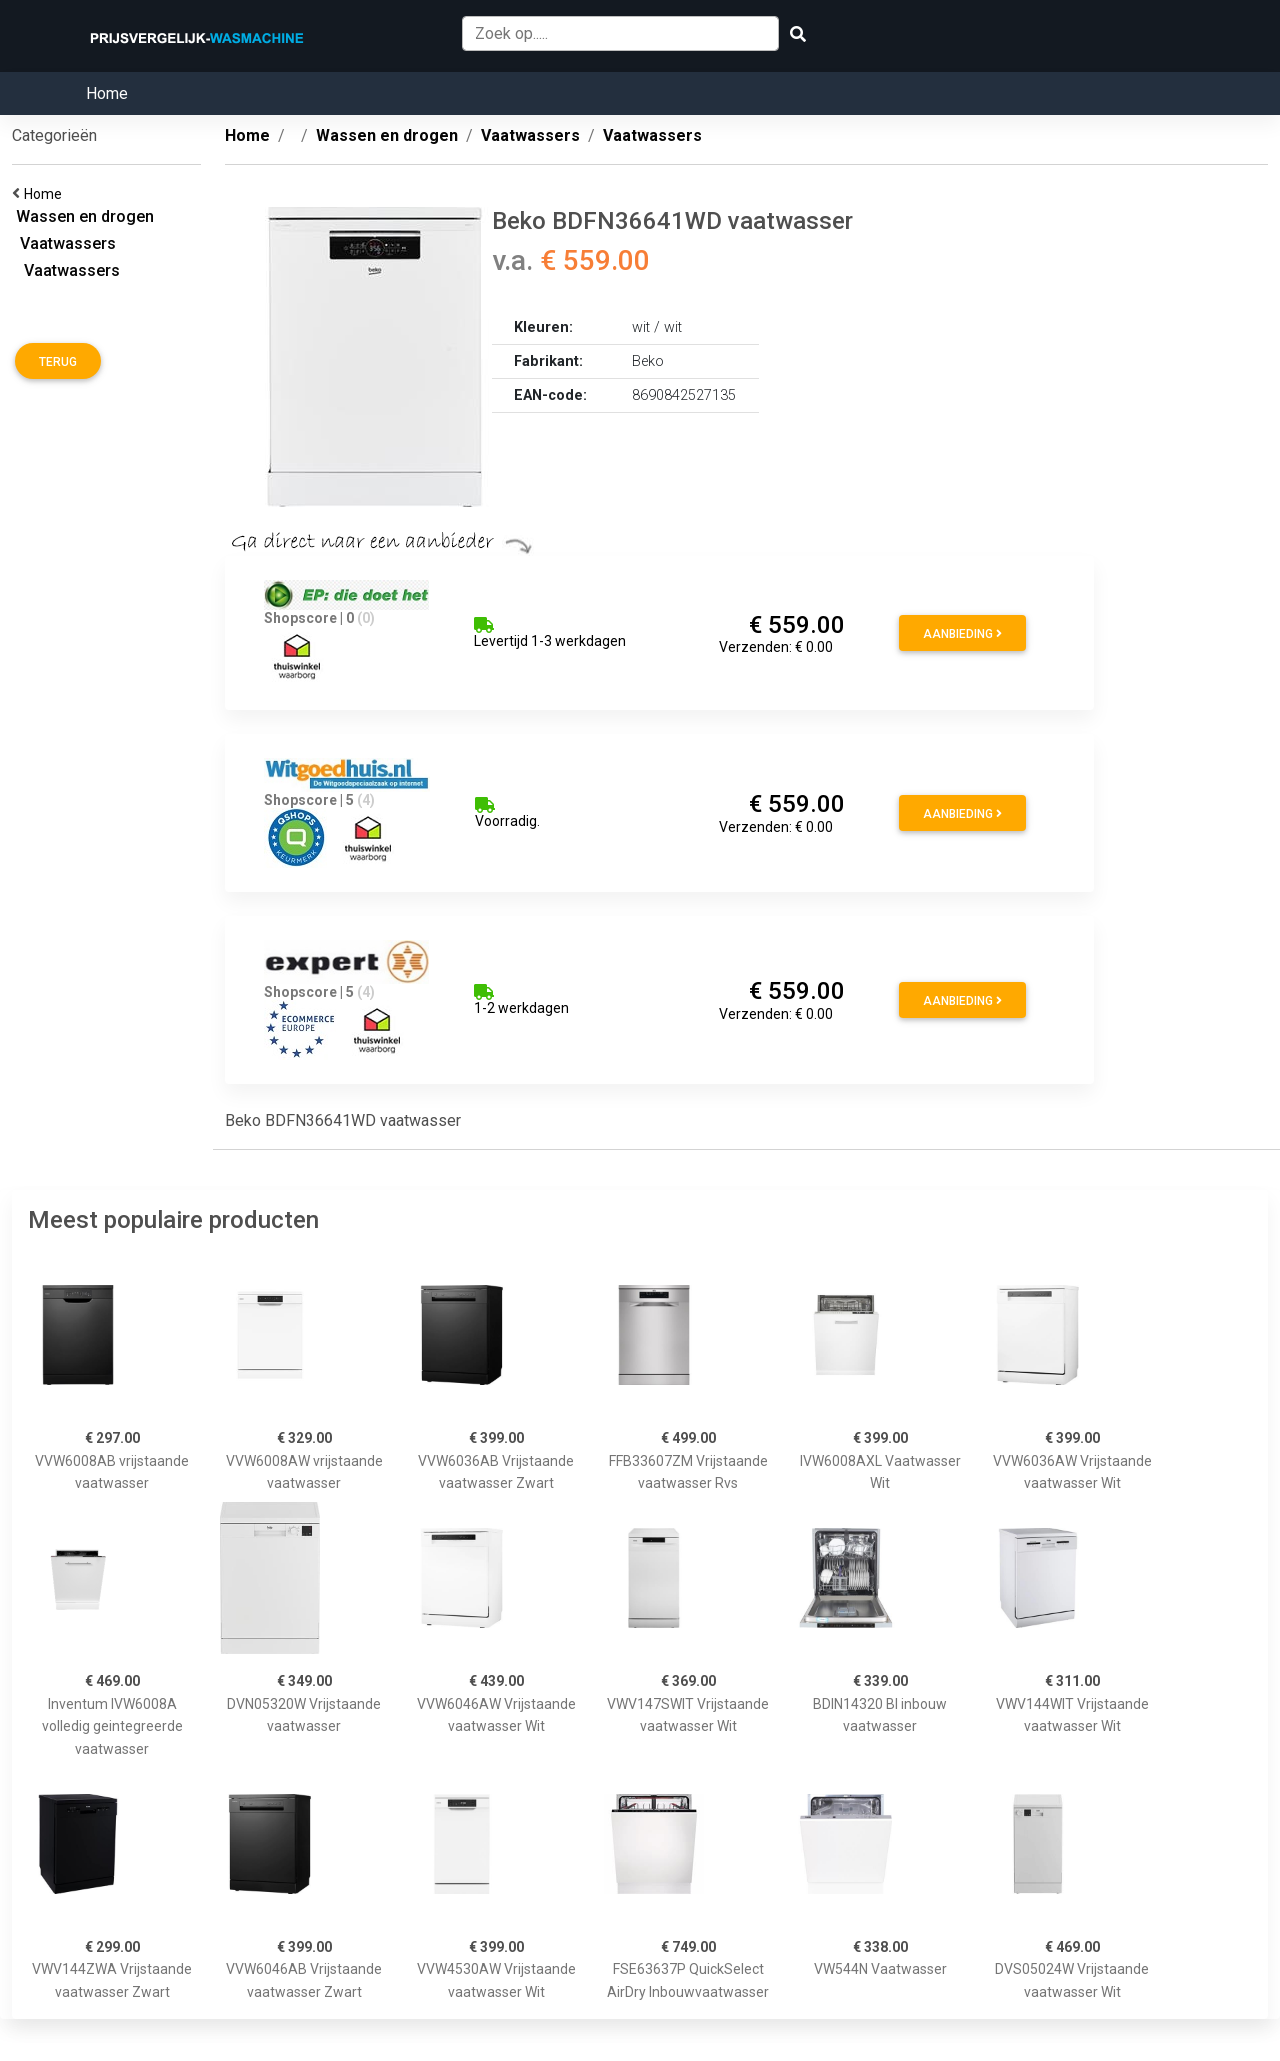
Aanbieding (962, 634)
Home (107, 93)
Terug (58, 362)
